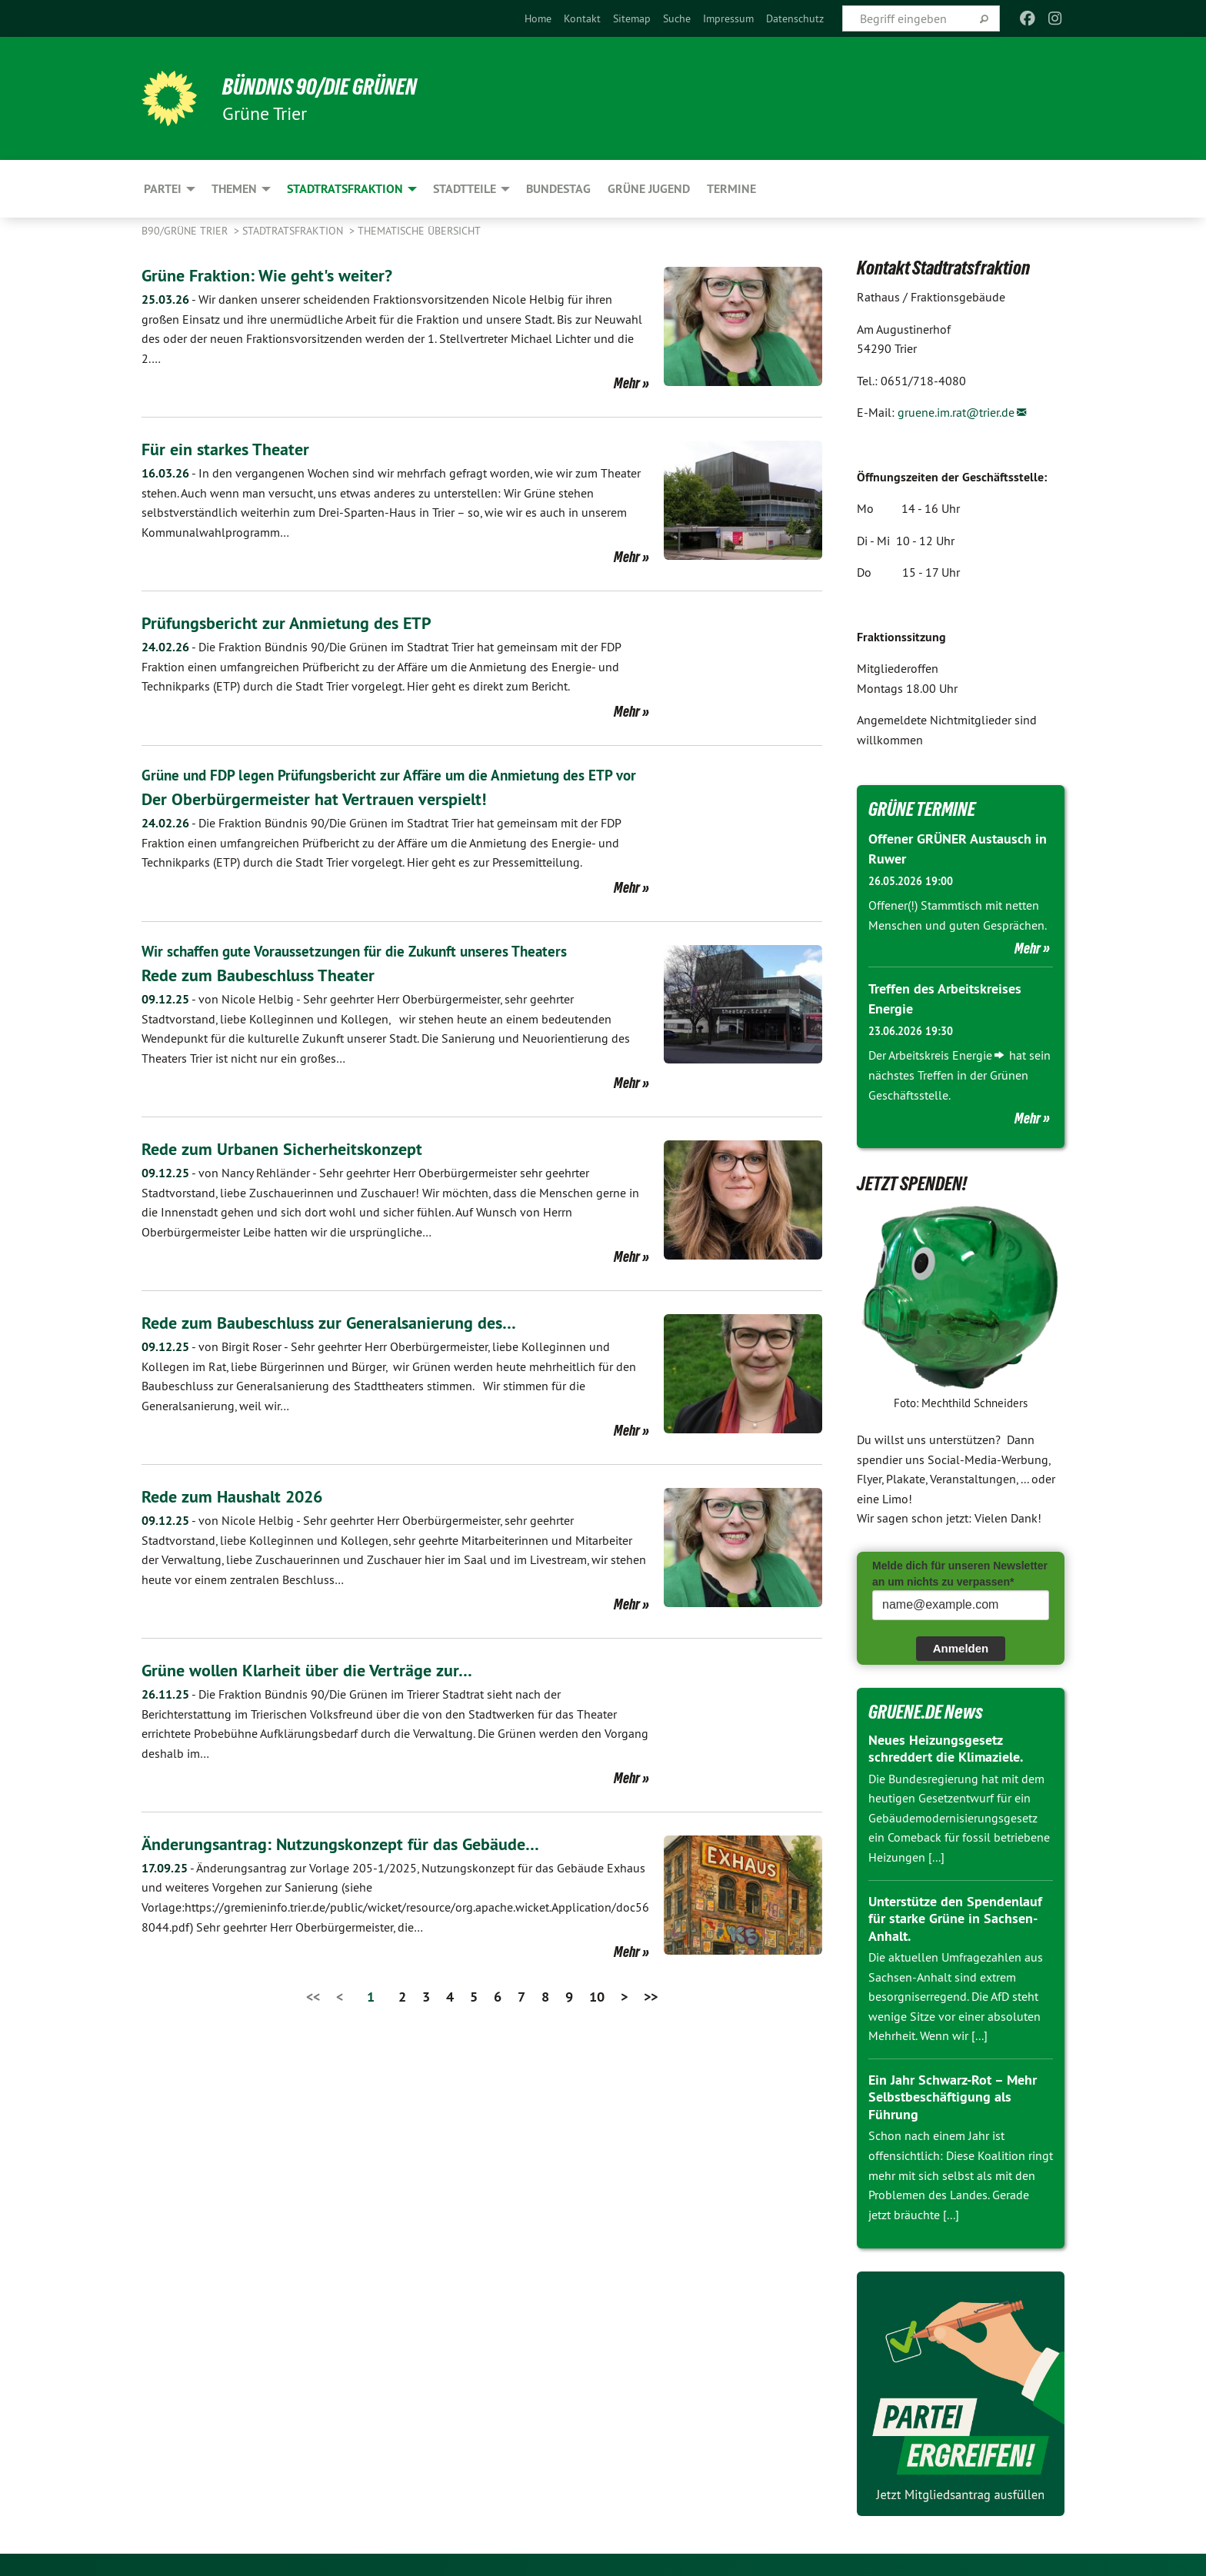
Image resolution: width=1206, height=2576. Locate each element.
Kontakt (582, 18)
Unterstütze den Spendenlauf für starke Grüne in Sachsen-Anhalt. (955, 1917)
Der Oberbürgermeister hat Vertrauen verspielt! (325, 820)
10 (597, 2017)
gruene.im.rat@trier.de (956, 412)
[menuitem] (538, 18)
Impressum (728, 18)
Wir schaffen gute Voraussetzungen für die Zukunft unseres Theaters (364, 972)
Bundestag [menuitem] (558, 189)
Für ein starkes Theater (231, 449)
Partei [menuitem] (163, 189)
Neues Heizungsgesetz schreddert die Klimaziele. (945, 1747)
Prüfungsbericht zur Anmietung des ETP (297, 622)
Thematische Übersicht (419, 231)
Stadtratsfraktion (294, 231)
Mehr (627, 382)
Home (538, 18)
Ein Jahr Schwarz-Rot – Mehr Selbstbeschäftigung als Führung (952, 2096)
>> (651, 2017)
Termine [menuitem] (731, 189)
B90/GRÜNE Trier (186, 231)
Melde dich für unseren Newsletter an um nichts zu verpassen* (960, 1573)
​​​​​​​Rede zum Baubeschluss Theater (267, 995)
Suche (677, 18)
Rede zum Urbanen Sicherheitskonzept (291, 1169)
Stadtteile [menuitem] (464, 189)
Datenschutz (795, 18)
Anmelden (961, 1647)
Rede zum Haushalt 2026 (241, 1517)
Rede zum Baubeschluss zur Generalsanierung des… (343, 1343)
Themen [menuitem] (234, 189)
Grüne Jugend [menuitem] (649, 189)
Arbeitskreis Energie (940, 1054)
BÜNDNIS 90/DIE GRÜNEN (331, 86)
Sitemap (632, 18)
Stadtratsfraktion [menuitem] (345, 189)
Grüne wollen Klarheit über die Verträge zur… (318, 1690)
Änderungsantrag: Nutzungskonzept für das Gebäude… (356, 1864)
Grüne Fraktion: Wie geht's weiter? (275, 275)
